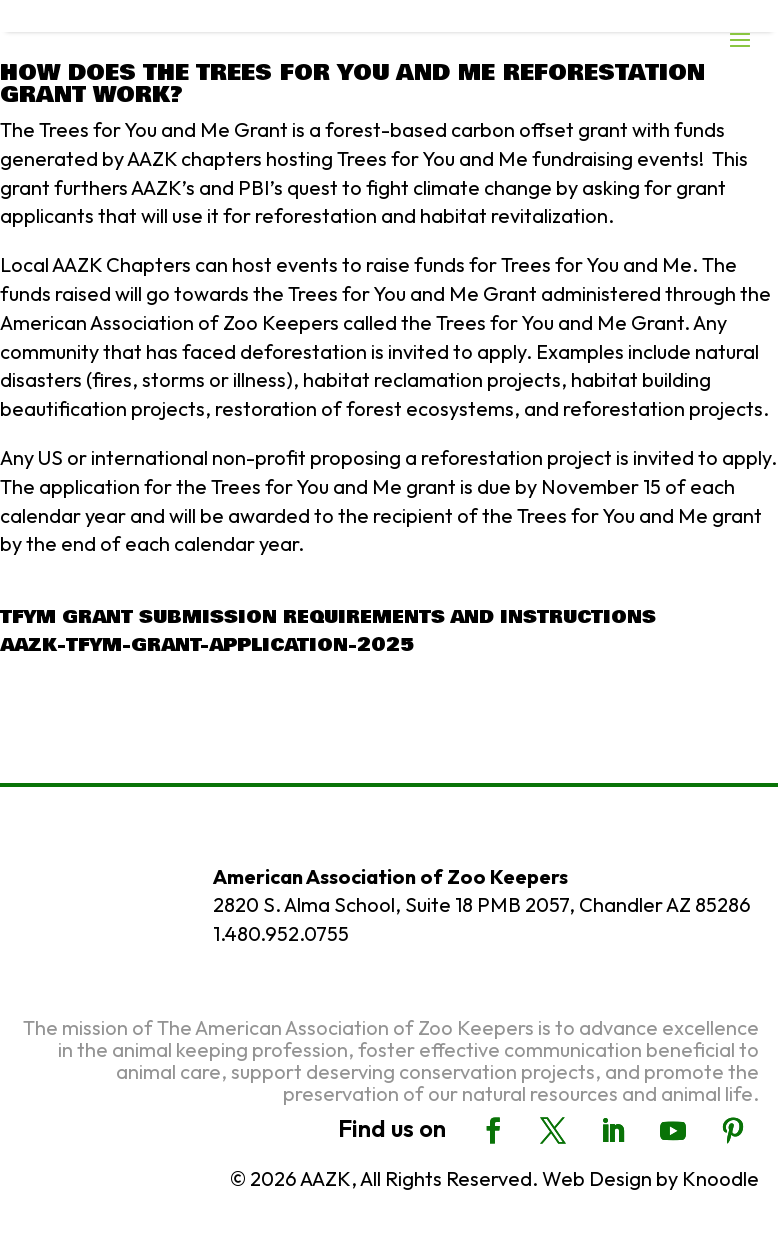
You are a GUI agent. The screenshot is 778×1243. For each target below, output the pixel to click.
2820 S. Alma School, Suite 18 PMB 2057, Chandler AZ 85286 (482, 904)
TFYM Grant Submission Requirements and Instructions (328, 617)
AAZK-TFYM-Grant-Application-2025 (207, 645)
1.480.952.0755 (281, 933)
